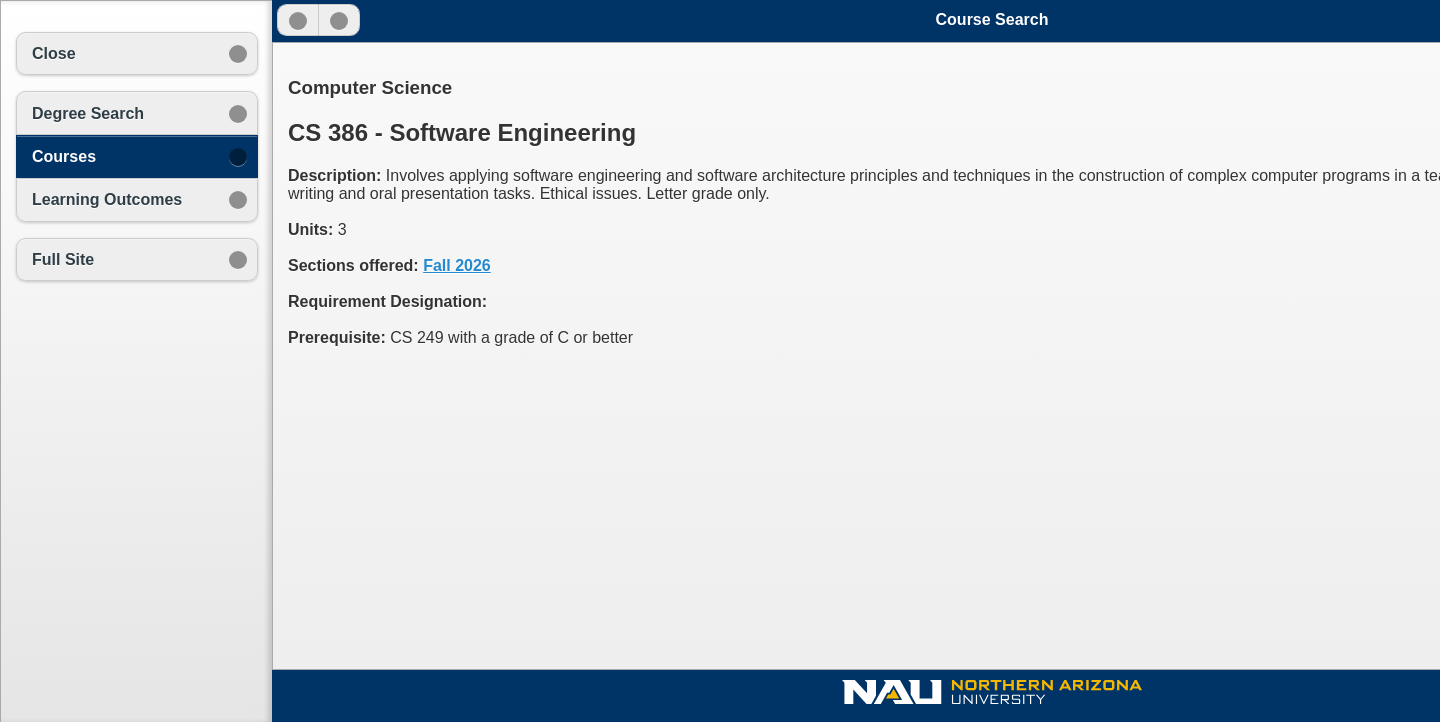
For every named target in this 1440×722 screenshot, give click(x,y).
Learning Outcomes (107, 199)
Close (54, 53)
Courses (64, 156)
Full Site (63, 259)
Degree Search (88, 113)
